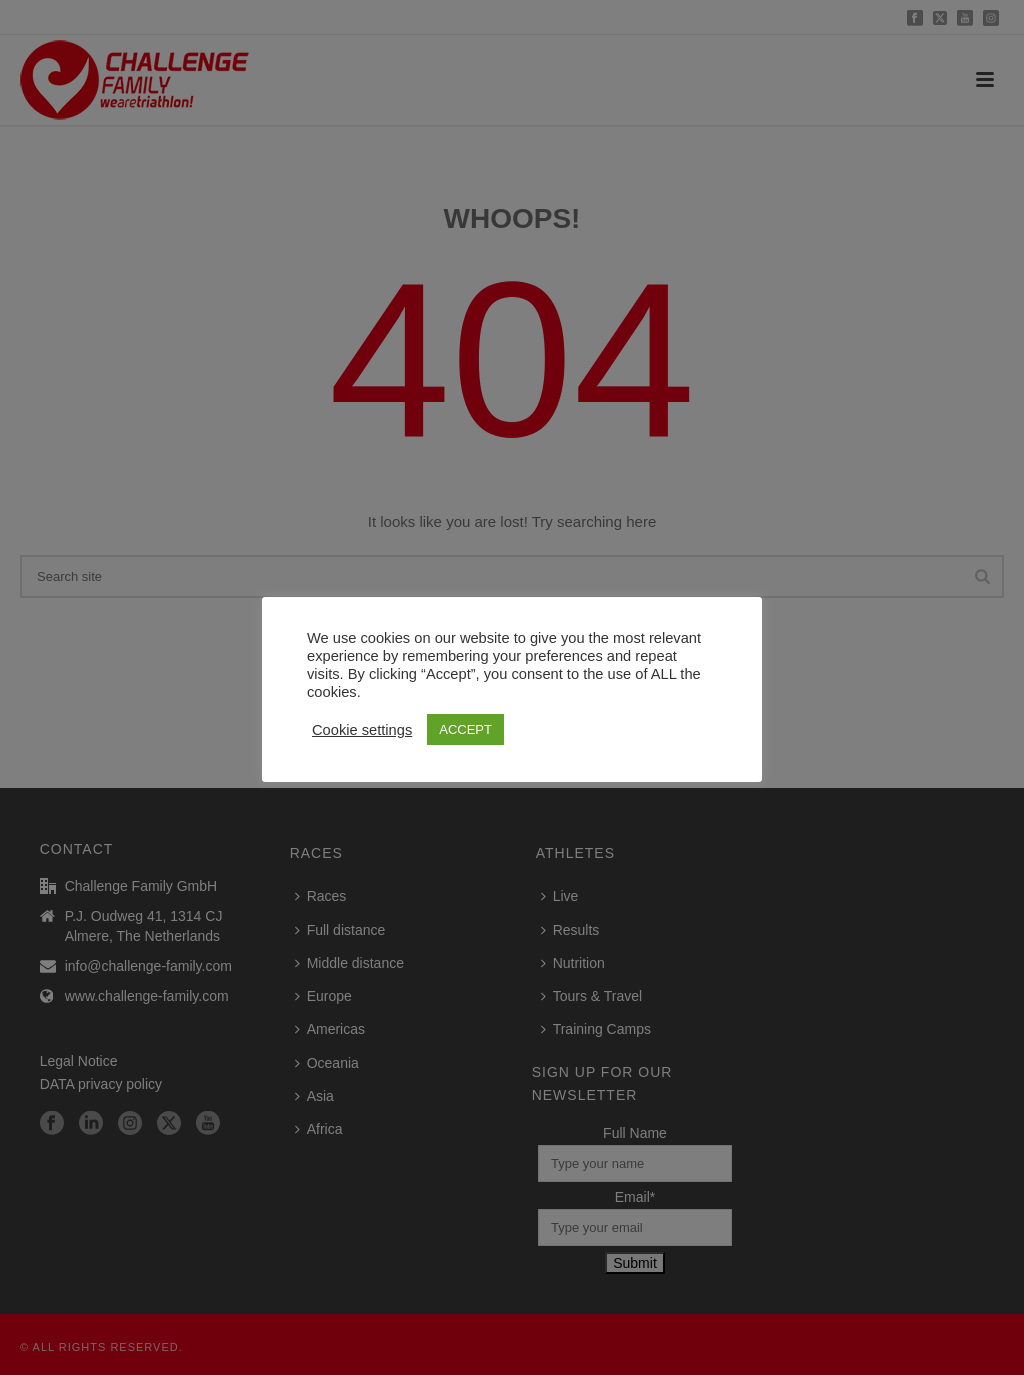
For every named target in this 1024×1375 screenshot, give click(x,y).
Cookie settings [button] (362, 730)
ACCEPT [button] (465, 729)
